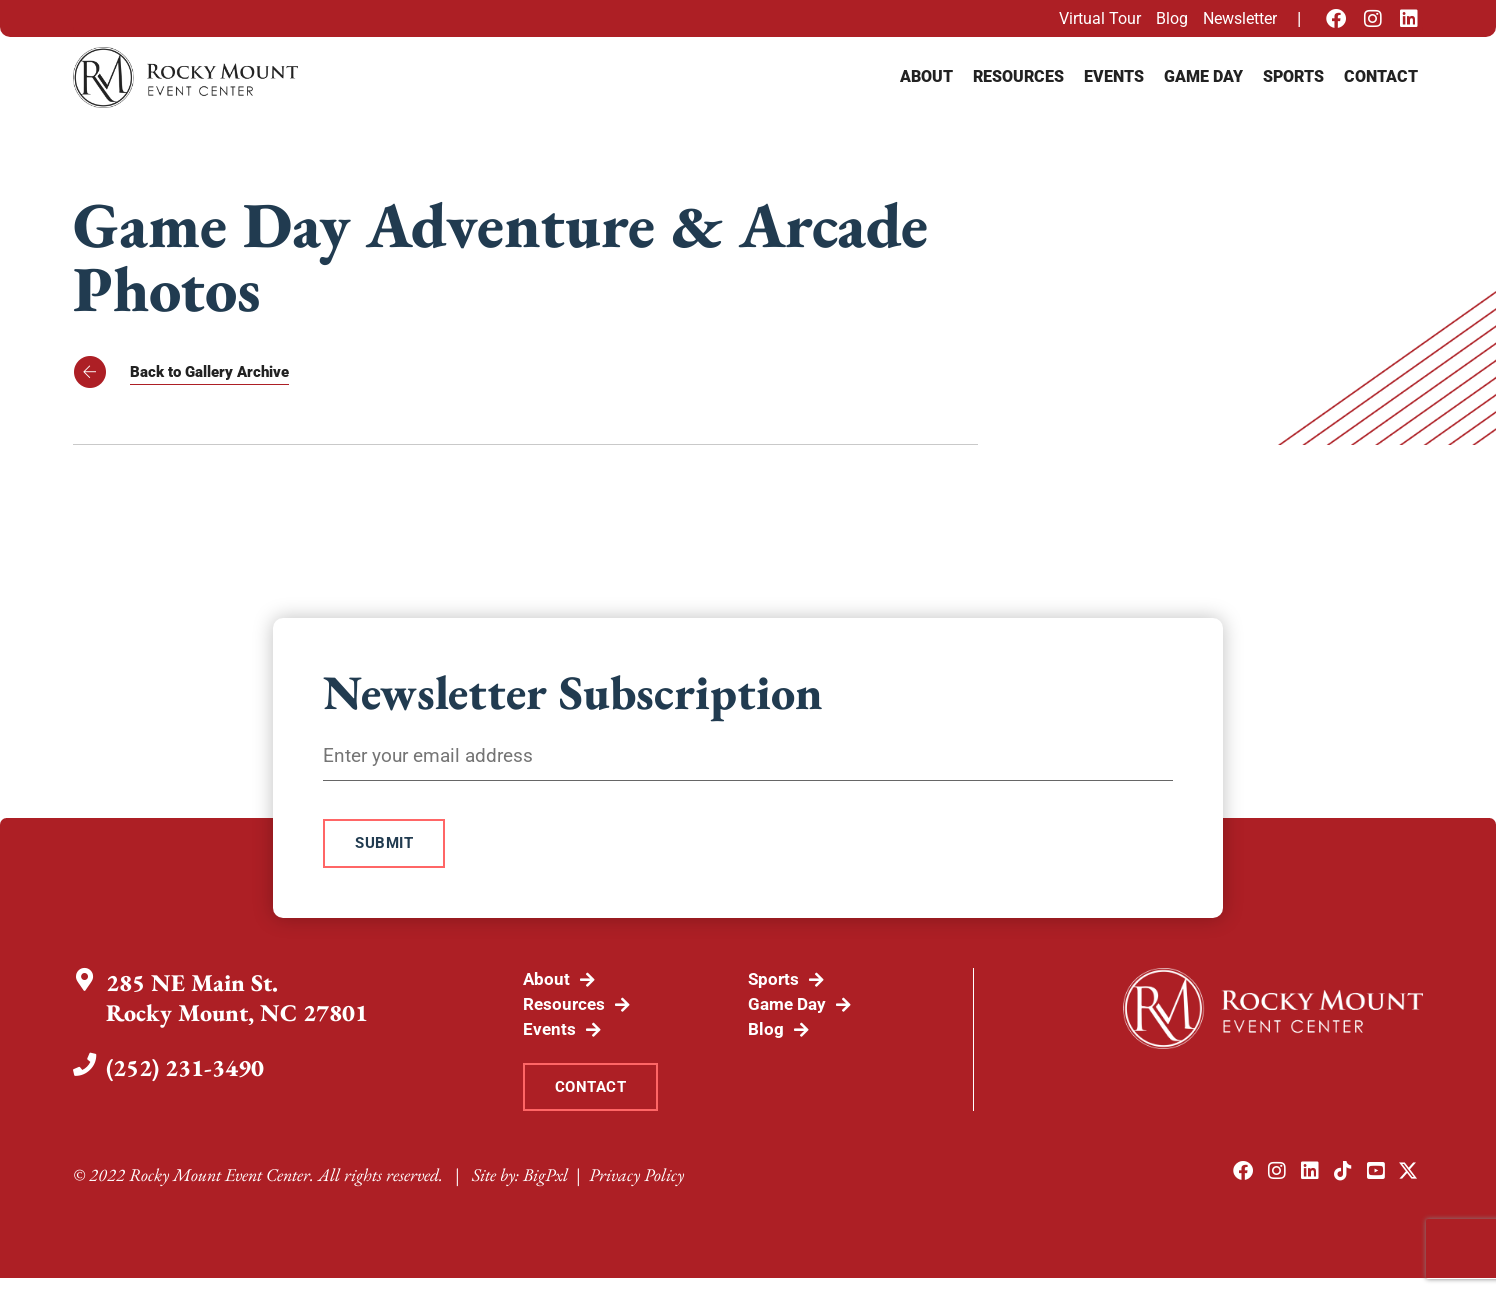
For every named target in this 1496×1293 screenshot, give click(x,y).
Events (1114, 76)
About (926, 76)
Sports (1293, 76)
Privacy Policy (636, 1189)
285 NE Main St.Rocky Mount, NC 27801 (239, 1004)
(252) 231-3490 (187, 1074)
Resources (1018, 76)
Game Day (1203, 76)
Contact (1381, 76)
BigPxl (545, 1189)
